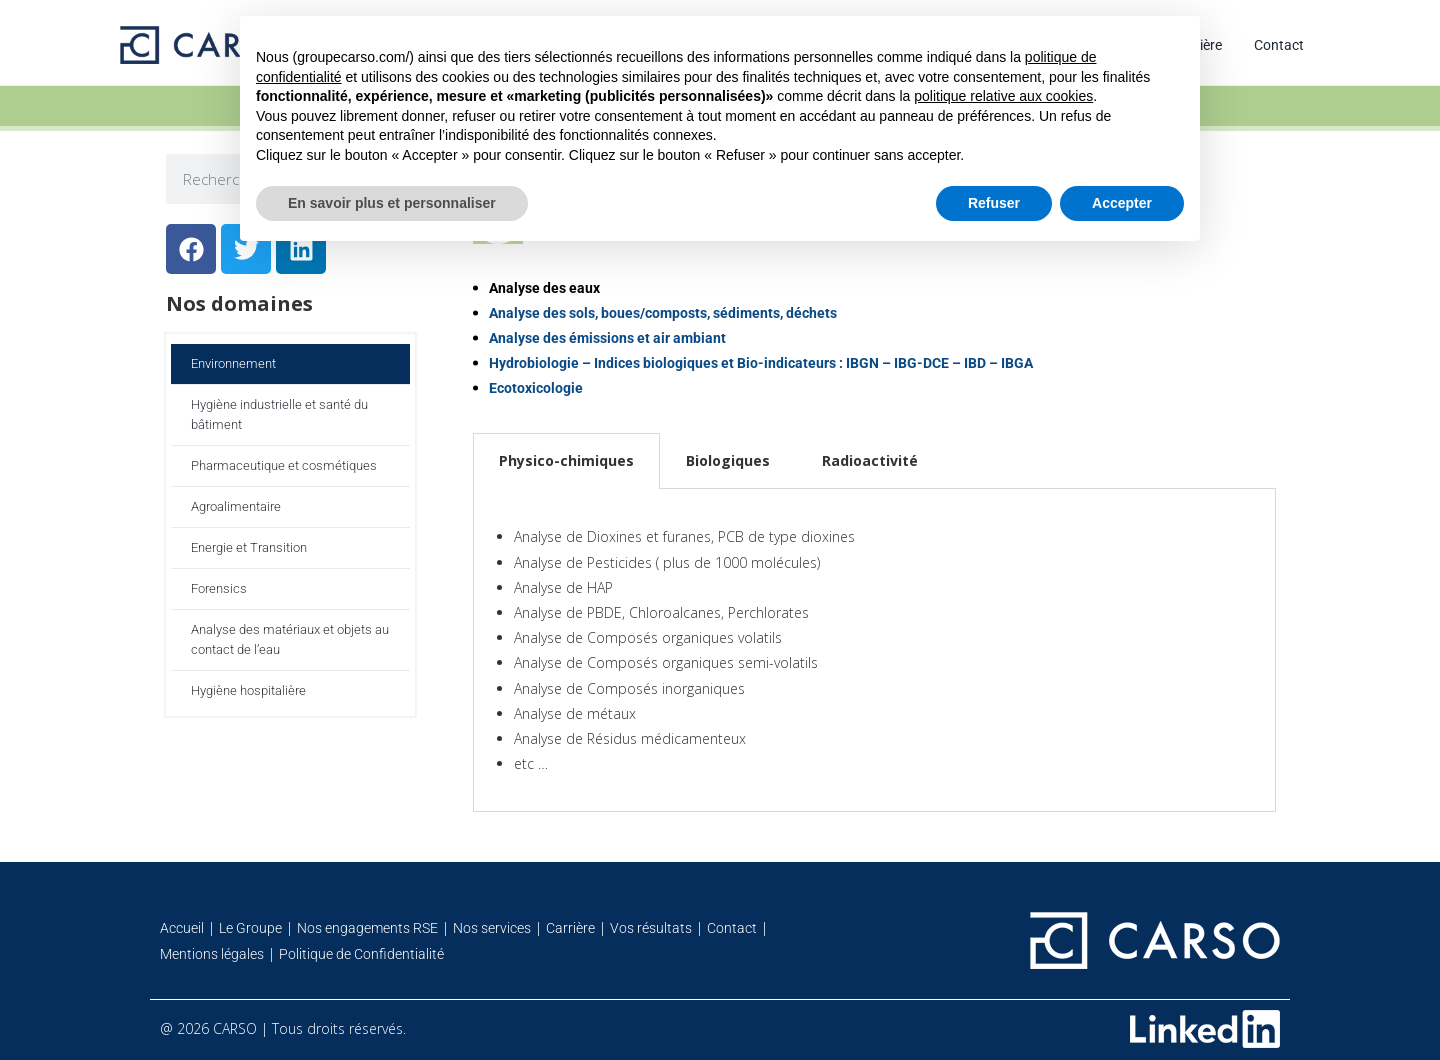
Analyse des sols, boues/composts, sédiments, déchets (663, 313)
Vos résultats (651, 928)
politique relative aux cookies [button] (1003, 96)
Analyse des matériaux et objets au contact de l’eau (290, 639)
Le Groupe (250, 928)
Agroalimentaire (236, 506)
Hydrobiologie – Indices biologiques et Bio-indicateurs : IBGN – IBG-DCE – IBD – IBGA (761, 363)
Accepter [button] (1122, 203)
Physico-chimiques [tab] (566, 460)
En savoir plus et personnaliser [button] (392, 203)
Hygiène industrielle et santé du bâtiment (279, 414)
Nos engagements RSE (367, 928)
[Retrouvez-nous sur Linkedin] (1205, 1029)
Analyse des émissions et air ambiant (607, 338)
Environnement (233, 363)
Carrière (570, 928)
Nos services (492, 928)
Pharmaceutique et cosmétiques (284, 465)
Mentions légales (212, 954)
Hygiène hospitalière (248, 690)
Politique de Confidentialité (361, 954)
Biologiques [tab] (728, 460)
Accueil (182, 928)
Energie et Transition (249, 547)
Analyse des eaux (544, 288)
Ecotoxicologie (536, 388)
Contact (1279, 45)
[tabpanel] (874, 650)
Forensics (219, 588)
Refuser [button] (994, 203)
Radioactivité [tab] (870, 460)
